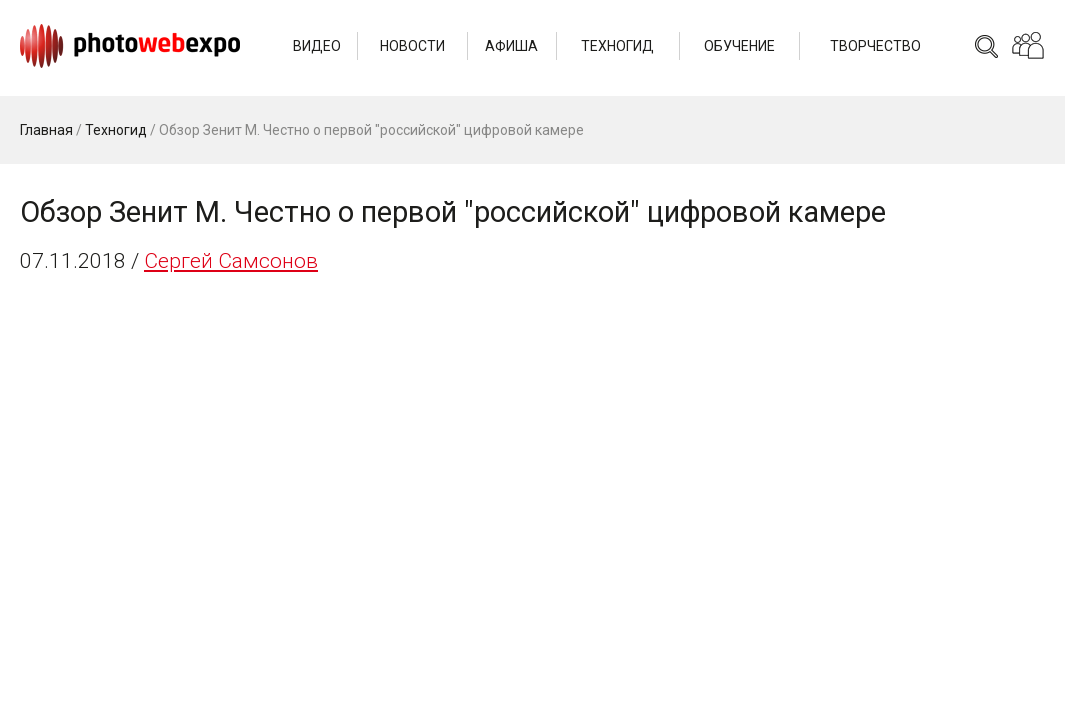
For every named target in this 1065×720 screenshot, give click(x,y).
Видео (317, 46)
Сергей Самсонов (231, 261)
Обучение (739, 46)
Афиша (511, 46)
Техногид (617, 46)
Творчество (875, 46)
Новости (412, 46)
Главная (46, 130)
